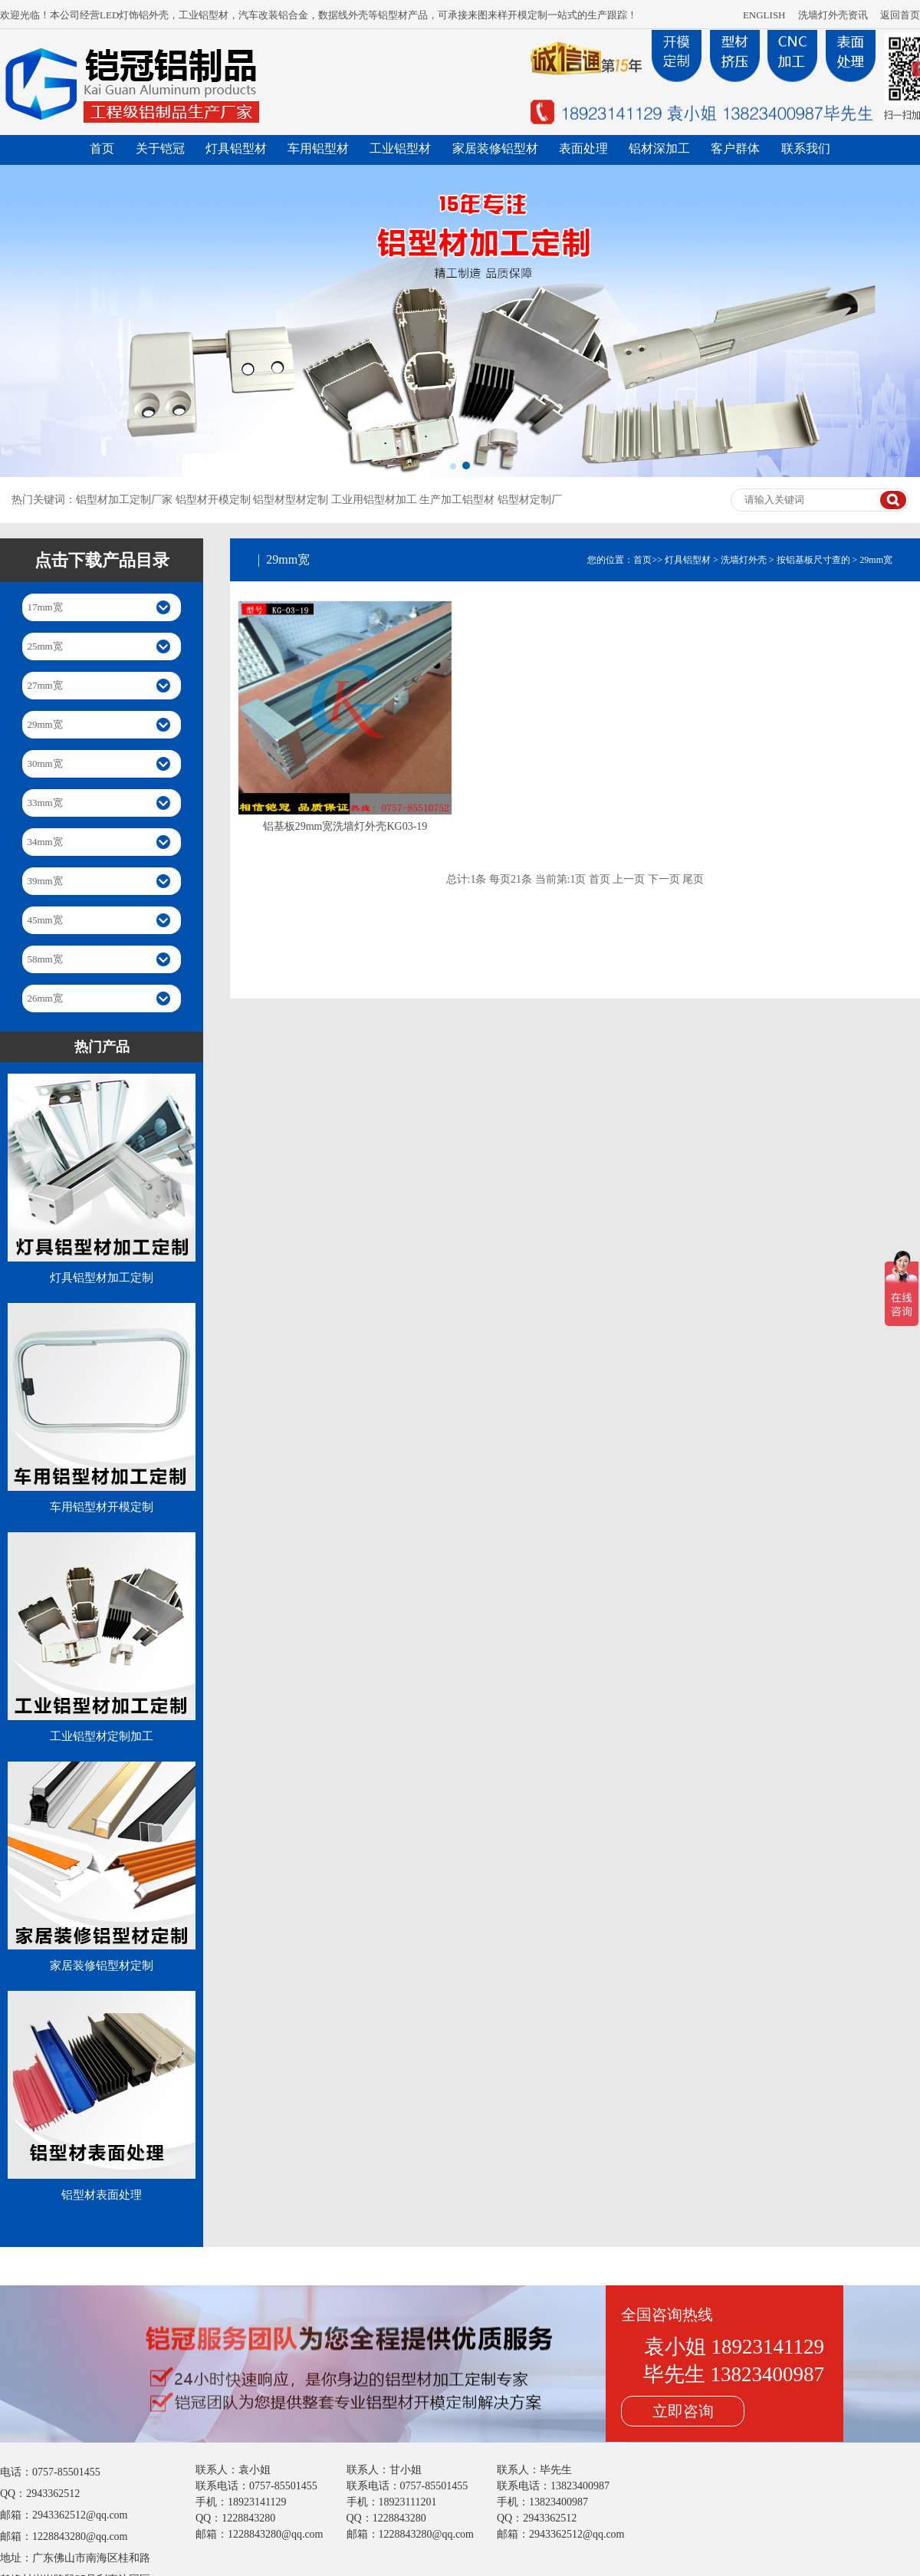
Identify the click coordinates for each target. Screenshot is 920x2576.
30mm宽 (45, 763)
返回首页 (900, 15)
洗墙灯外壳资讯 (833, 15)
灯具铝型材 (236, 148)
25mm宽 (45, 646)
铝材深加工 (659, 148)
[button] (453, 466)
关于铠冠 (160, 148)
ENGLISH (764, 15)
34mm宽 (45, 841)
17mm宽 (45, 607)
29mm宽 (45, 724)
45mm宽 (45, 920)
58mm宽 (45, 959)
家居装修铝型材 (495, 148)
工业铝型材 (400, 148)
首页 (102, 148)
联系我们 (805, 148)
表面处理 (583, 148)
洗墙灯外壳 (744, 559)
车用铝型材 (318, 148)
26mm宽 (45, 998)
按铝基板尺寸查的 (813, 559)
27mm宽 (45, 685)
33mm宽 (45, 802)
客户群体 (735, 148)
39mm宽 (45, 881)
